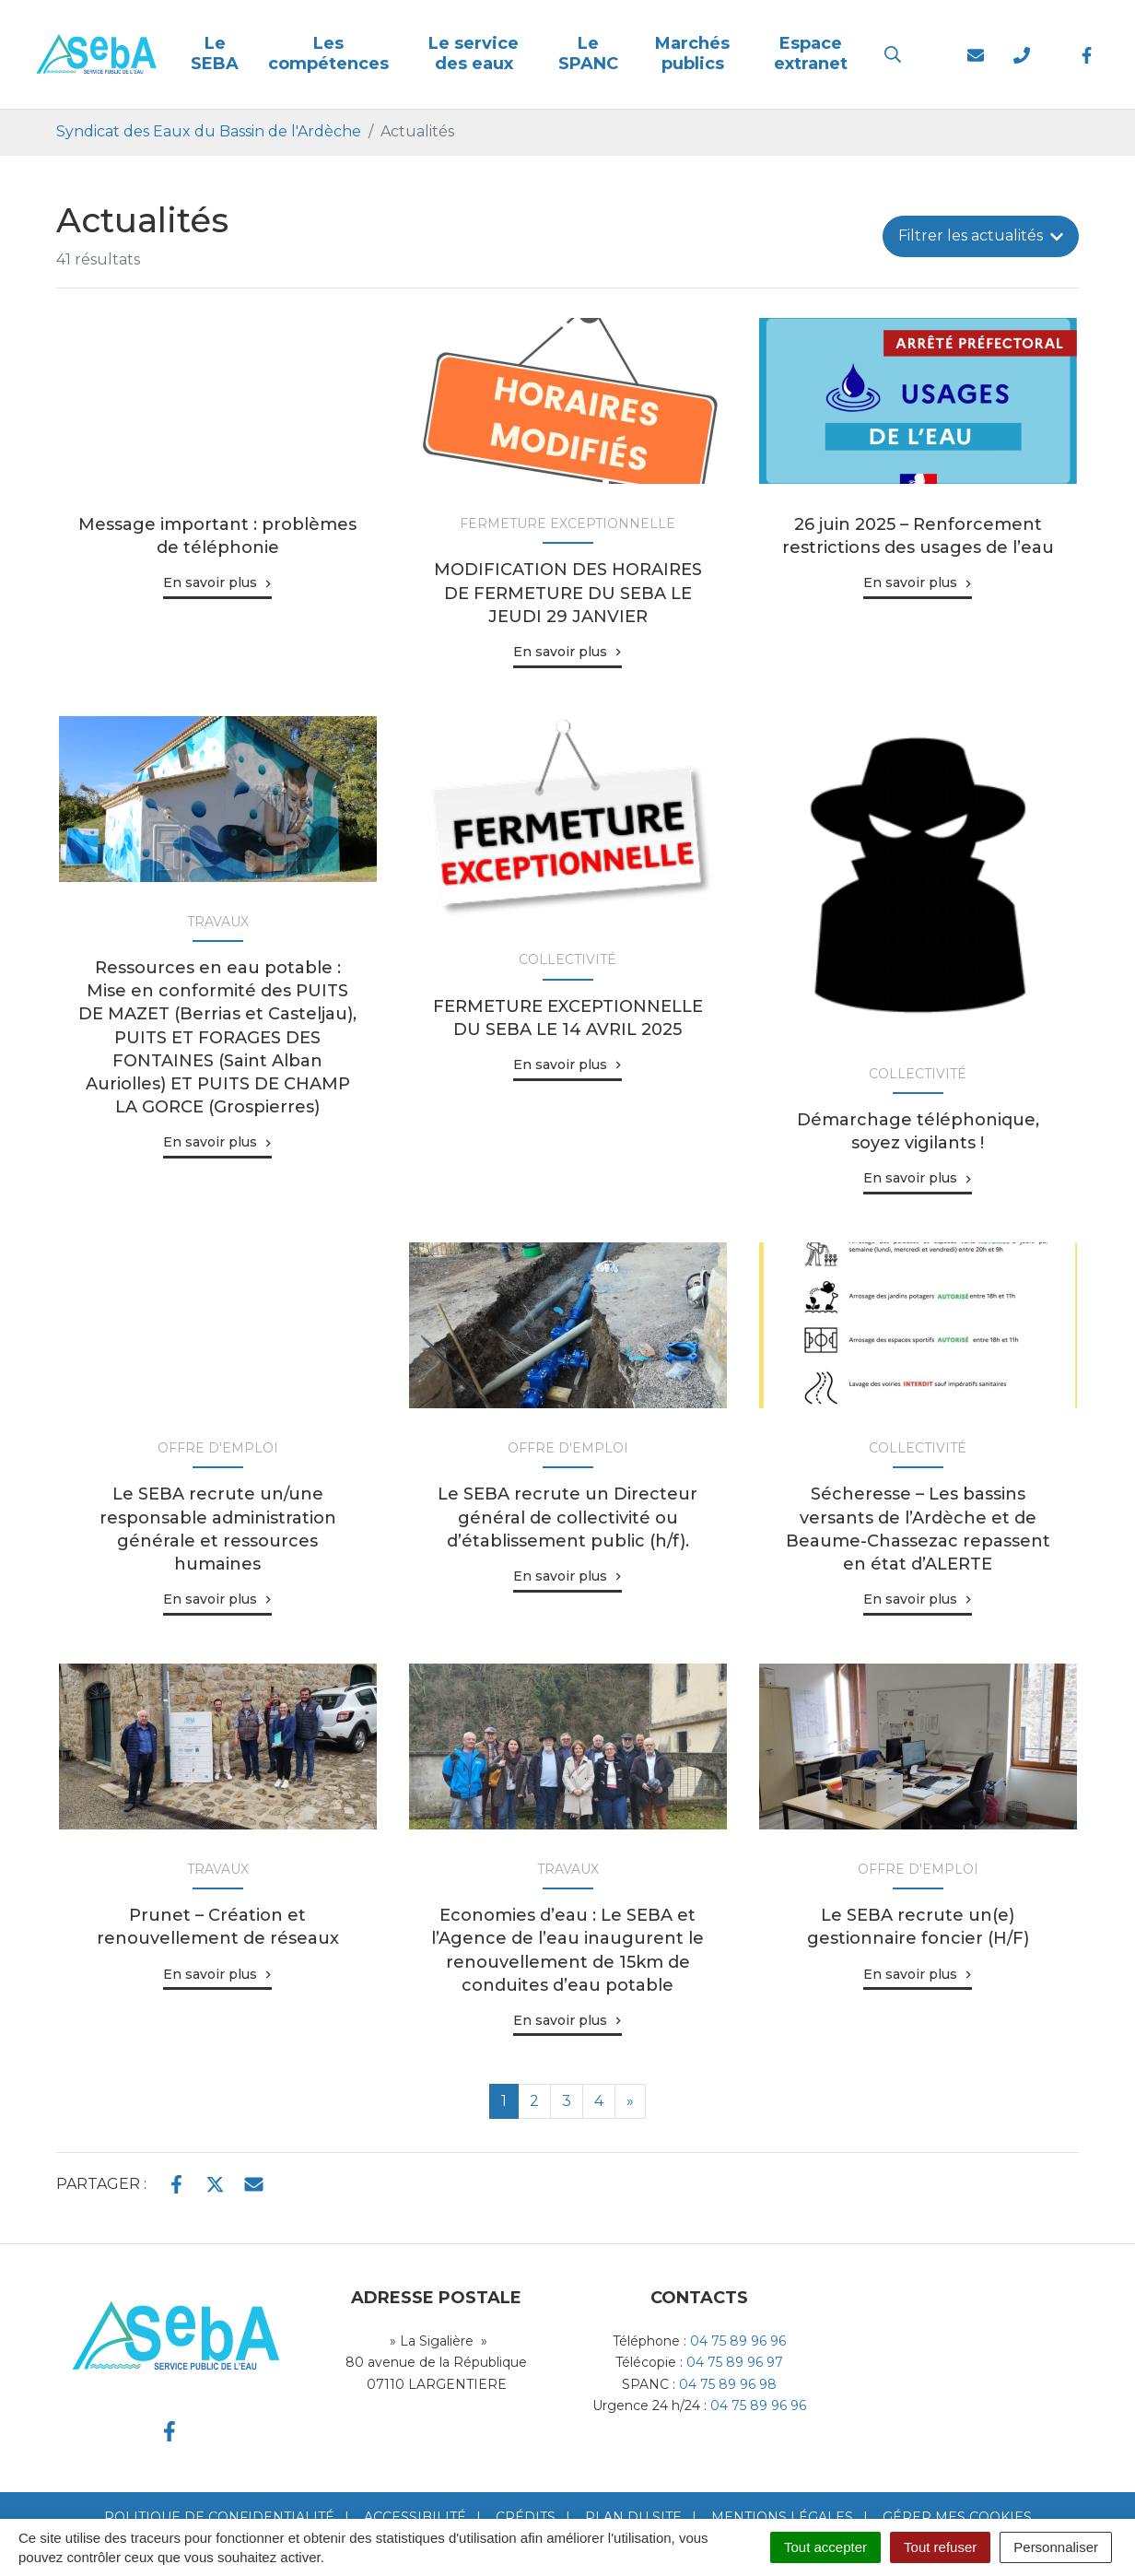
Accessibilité (415, 2517)
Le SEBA (215, 53)
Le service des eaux (473, 53)
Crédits (526, 2517)
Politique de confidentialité (219, 2517)
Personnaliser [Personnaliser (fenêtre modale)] (1055, 2547)
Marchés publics (692, 53)
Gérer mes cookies (957, 2517)
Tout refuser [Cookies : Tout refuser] (940, 2547)
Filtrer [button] (980, 235)
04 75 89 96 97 (734, 2362)
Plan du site (633, 2517)
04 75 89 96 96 (738, 2341)
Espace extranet (811, 53)
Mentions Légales (782, 2517)
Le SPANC (588, 53)
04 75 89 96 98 (728, 2384)
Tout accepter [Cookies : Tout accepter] (825, 2547)
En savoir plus (210, 582)
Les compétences (328, 53)
